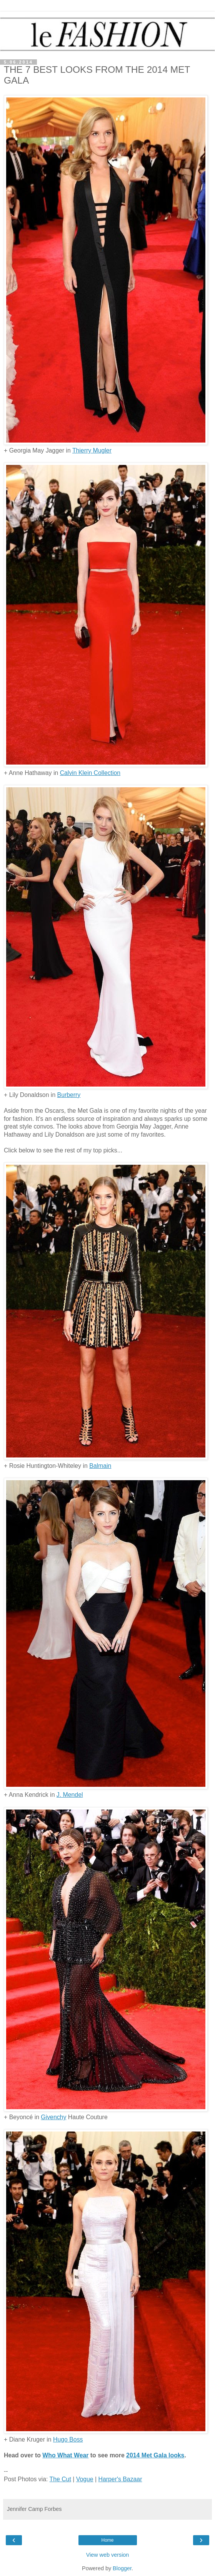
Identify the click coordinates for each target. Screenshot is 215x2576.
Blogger (122, 2568)
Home (107, 2540)
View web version (107, 2555)
